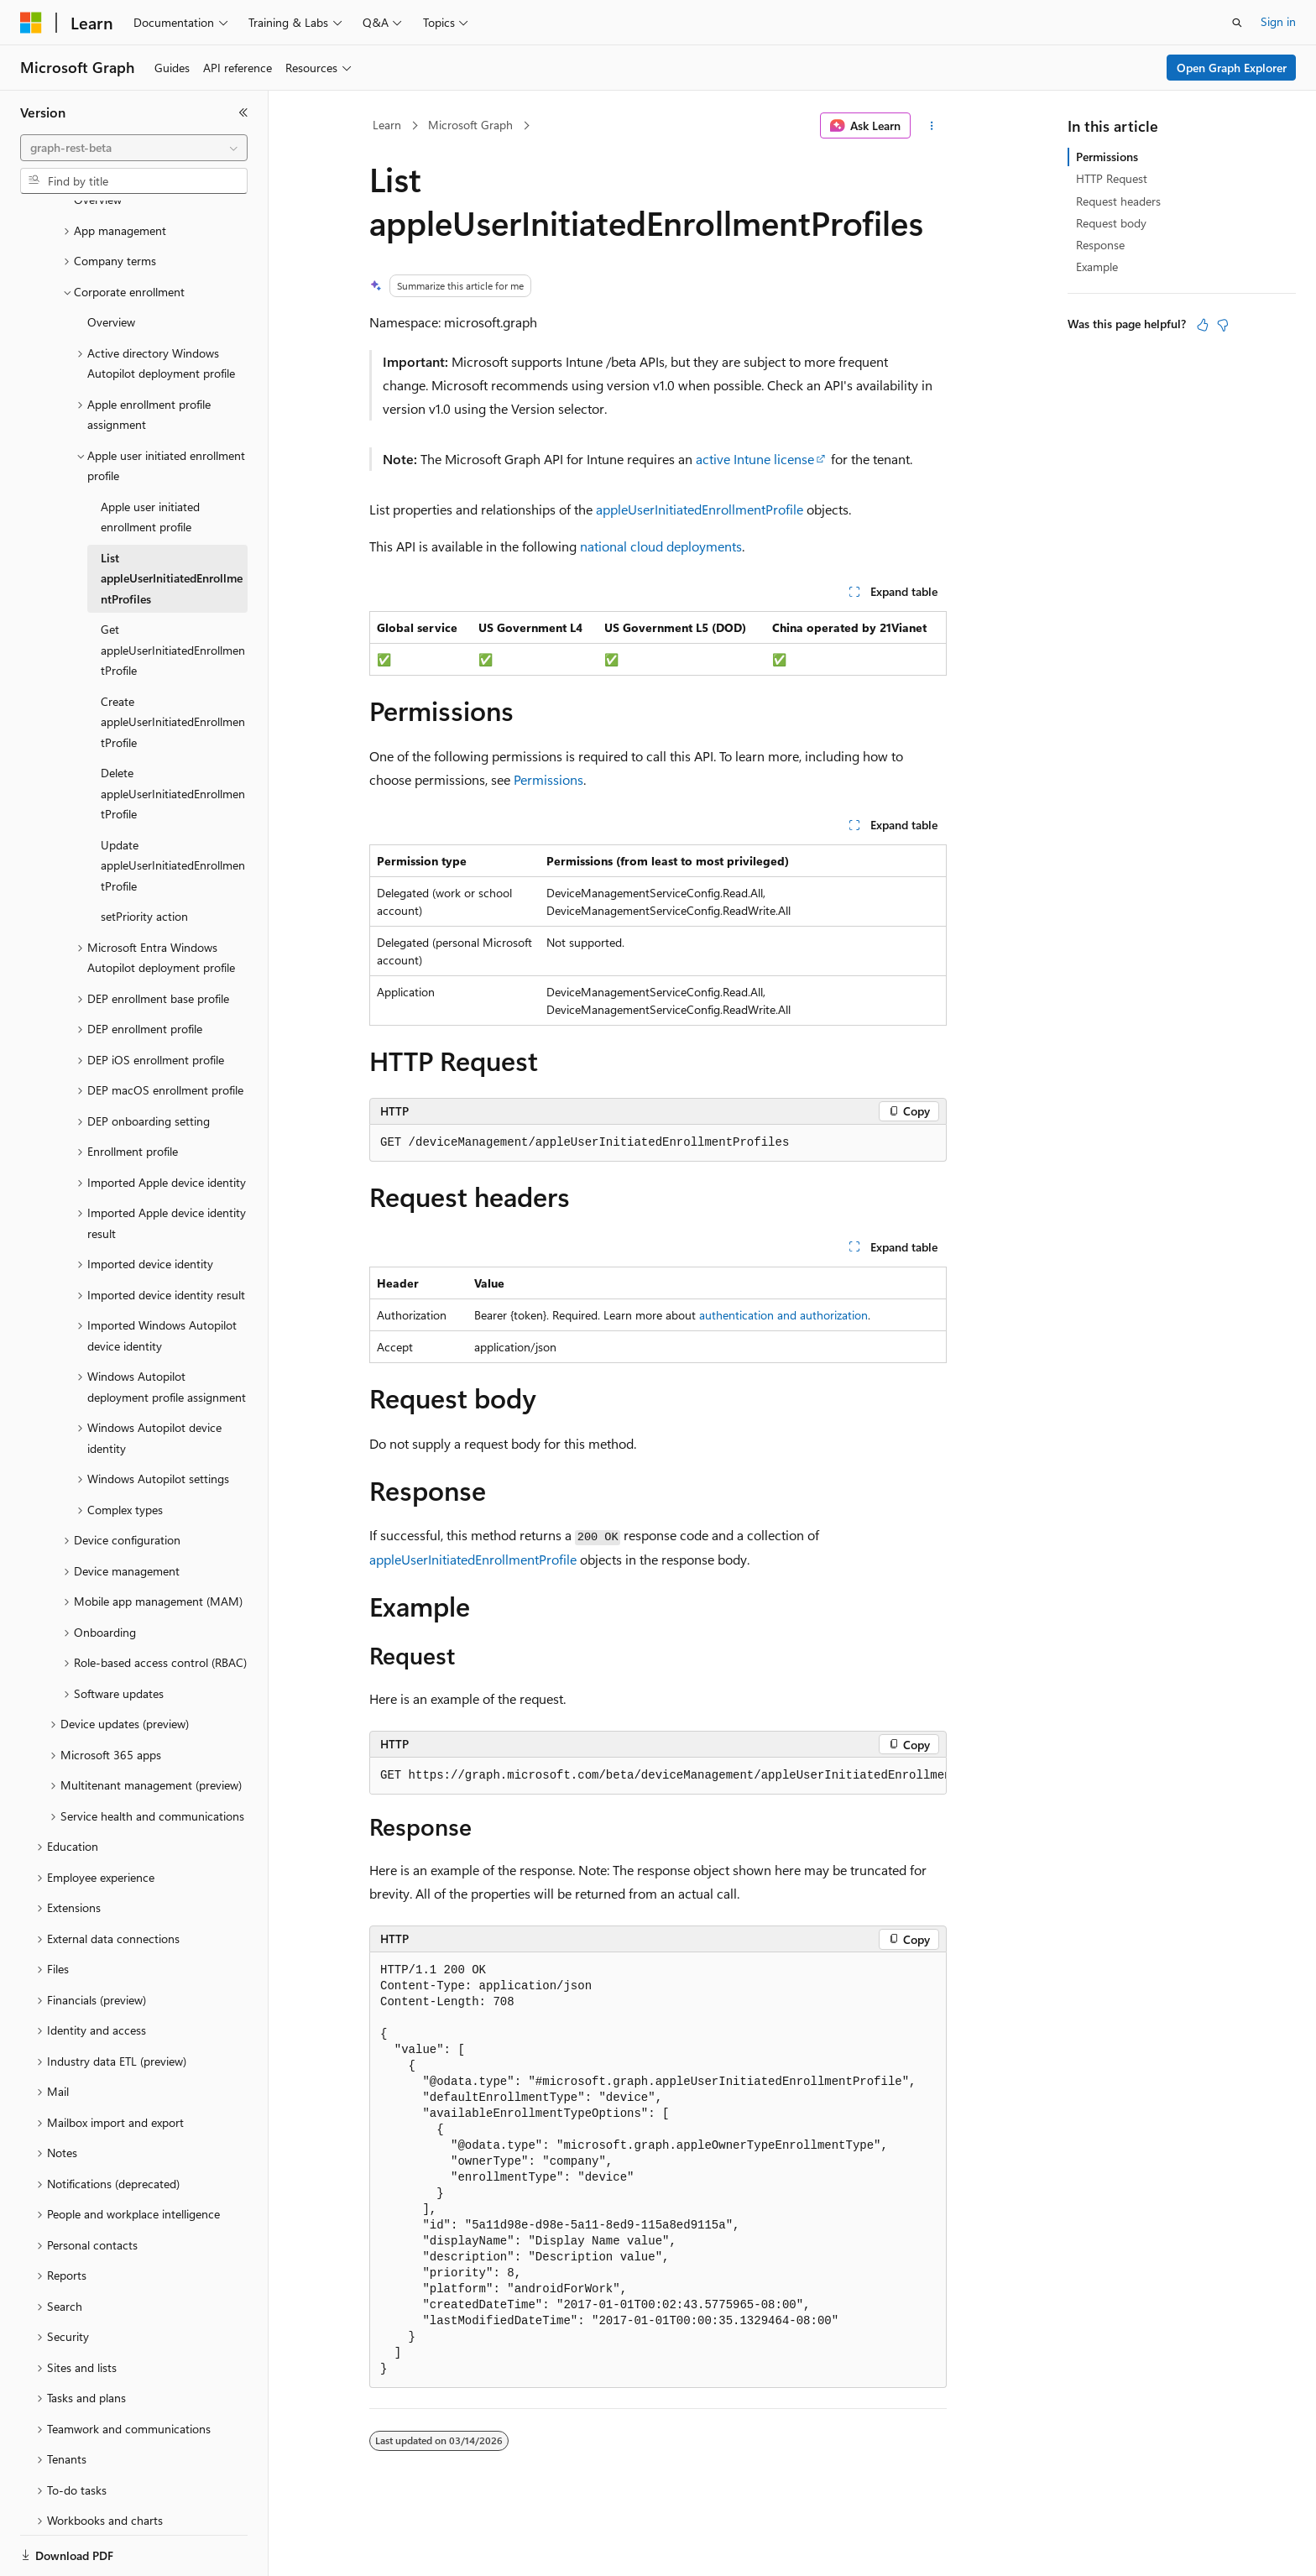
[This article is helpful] (1203, 325)
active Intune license (755, 459)
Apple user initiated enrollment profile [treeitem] (150, 459)
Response (1100, 245)
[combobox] (134, 147)
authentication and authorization (783, 1315)
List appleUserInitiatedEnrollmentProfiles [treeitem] (172, 520)
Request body (1111, 223)
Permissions (548, 779)
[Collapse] (243, 112)
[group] (658, 1776)
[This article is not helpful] (1223, 325)
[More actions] (932, 125)
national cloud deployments (661, 546)
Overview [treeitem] (111, 264)
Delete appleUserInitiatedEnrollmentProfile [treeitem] (173, 735)
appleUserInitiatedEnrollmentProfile (699, 509)
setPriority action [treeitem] (144, 858)
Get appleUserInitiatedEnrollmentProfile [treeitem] (173, 591)
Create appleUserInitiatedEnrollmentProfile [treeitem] (173, 663)
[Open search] (1237, 23)
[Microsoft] (31, 23)
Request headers (1118, 201)
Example (1097, 266)
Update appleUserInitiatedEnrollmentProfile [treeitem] (173, 807)
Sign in (1278, 21)
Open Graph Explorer (1232, 68)
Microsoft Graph (470, 125)
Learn (387, 125)
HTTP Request (1111, 178)
